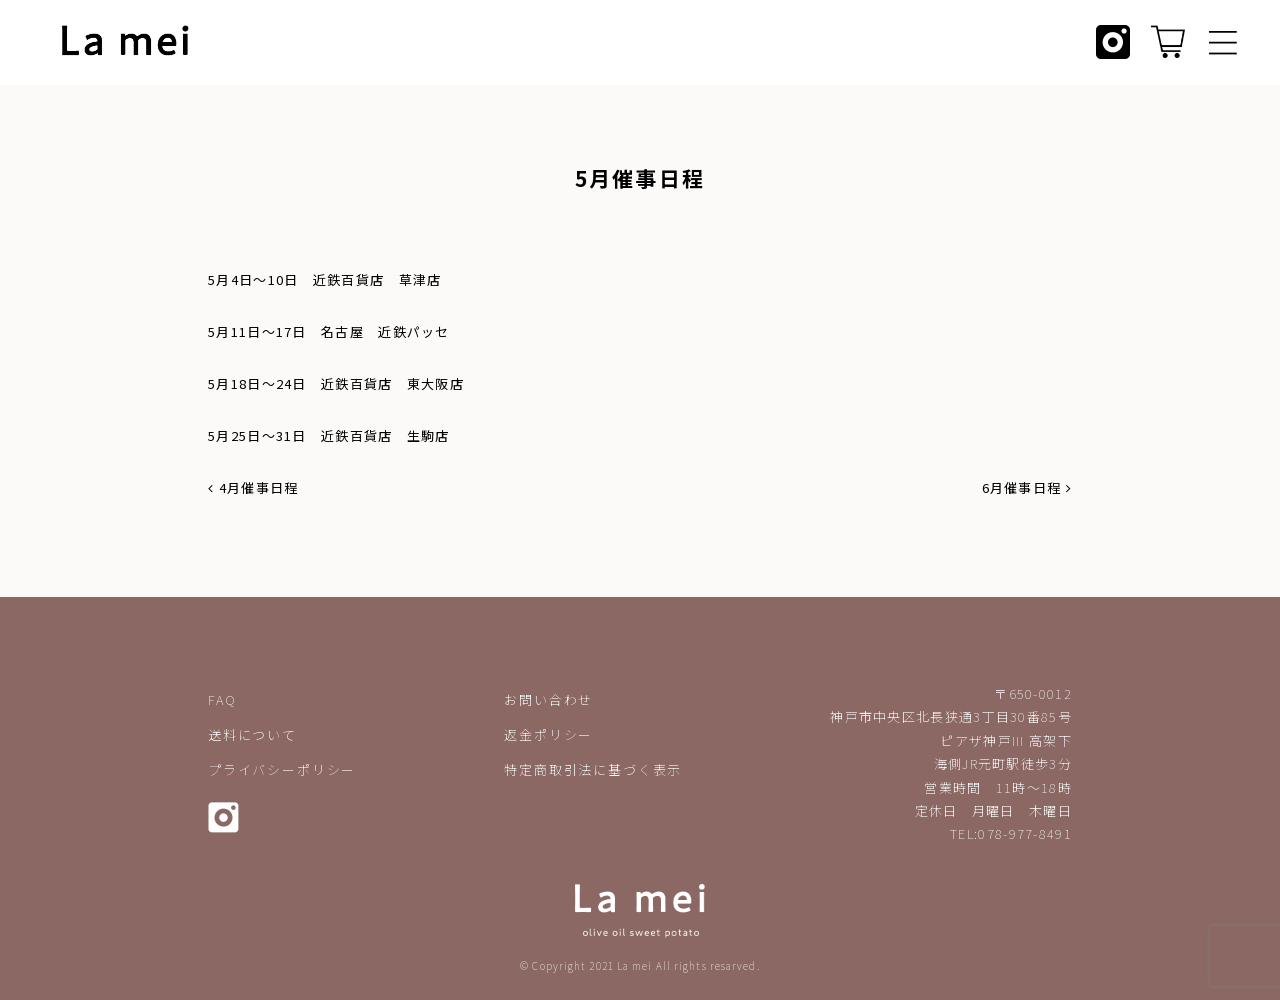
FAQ (222, 699)
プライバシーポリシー (282, 769)
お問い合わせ (548, 699)
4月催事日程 (253, 487)
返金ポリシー (548, 734)
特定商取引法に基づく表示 (593, 769)
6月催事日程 (1027, 487)
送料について (252, 734)
